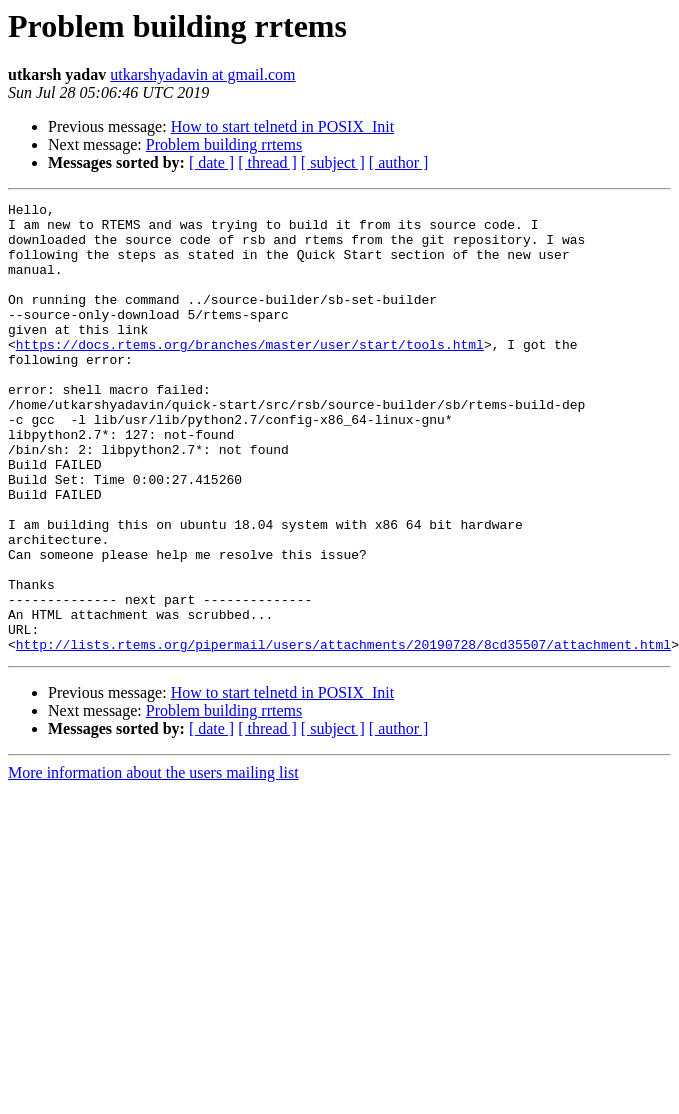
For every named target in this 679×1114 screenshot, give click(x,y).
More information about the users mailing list (153, 862)
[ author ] (399, 162)
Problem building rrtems (224, 144)
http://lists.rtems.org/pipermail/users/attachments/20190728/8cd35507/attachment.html (343, 734)
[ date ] (211, 162)
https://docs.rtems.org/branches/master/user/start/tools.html (250, 374)
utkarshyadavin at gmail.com (202, 74)
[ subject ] (333, 162)
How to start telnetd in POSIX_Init (283, 126)
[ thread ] (267, 162)
